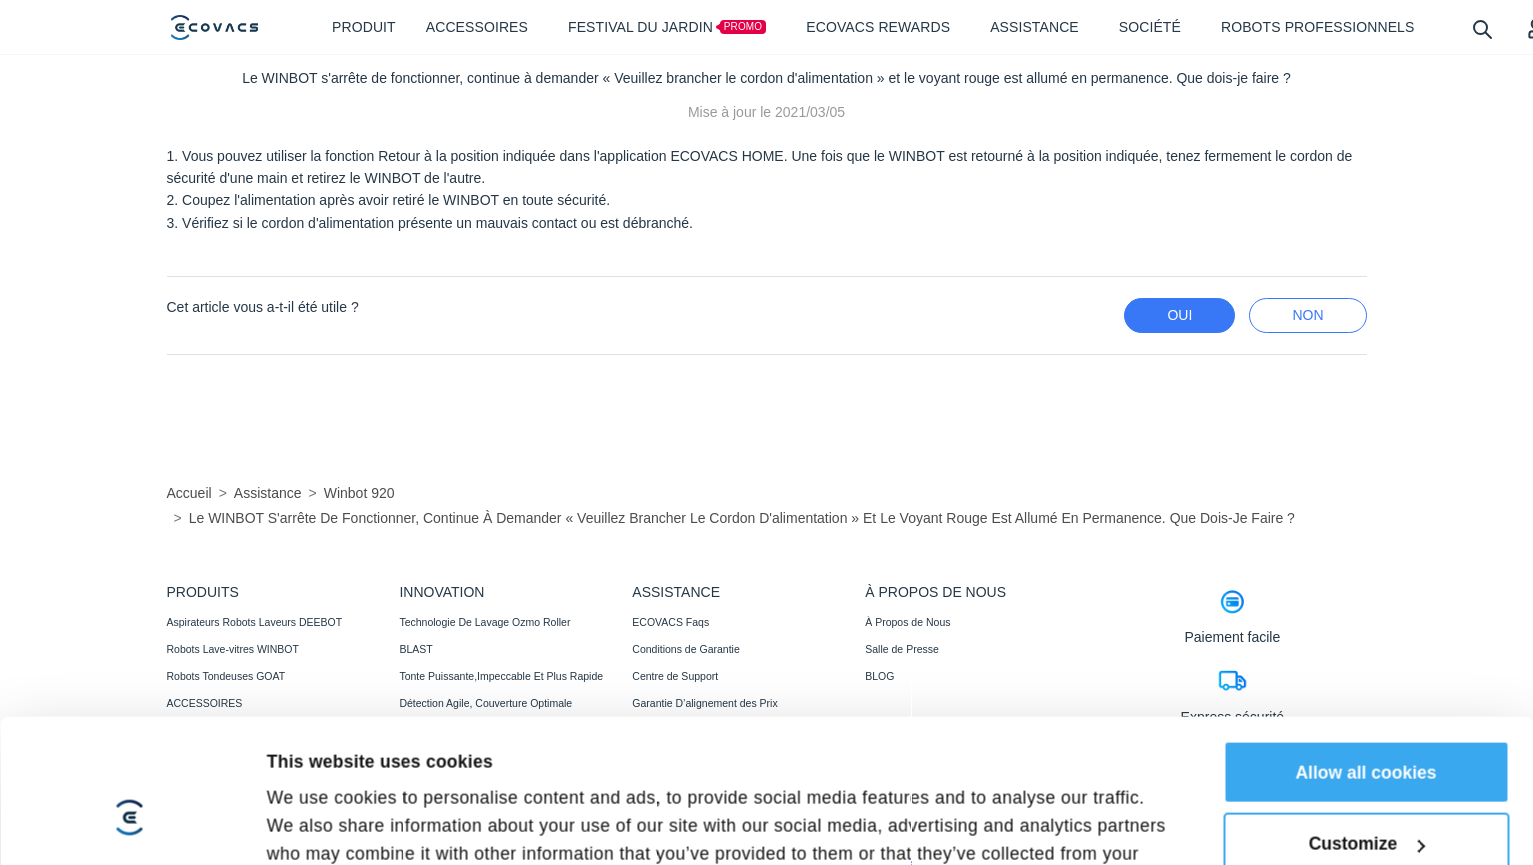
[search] (1481, 28)
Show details (321, 789)
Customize (1367, 687)
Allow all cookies (1365, 615)
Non (1307, 315)
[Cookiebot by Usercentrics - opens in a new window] (129, 789)
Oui (1179, 315)
